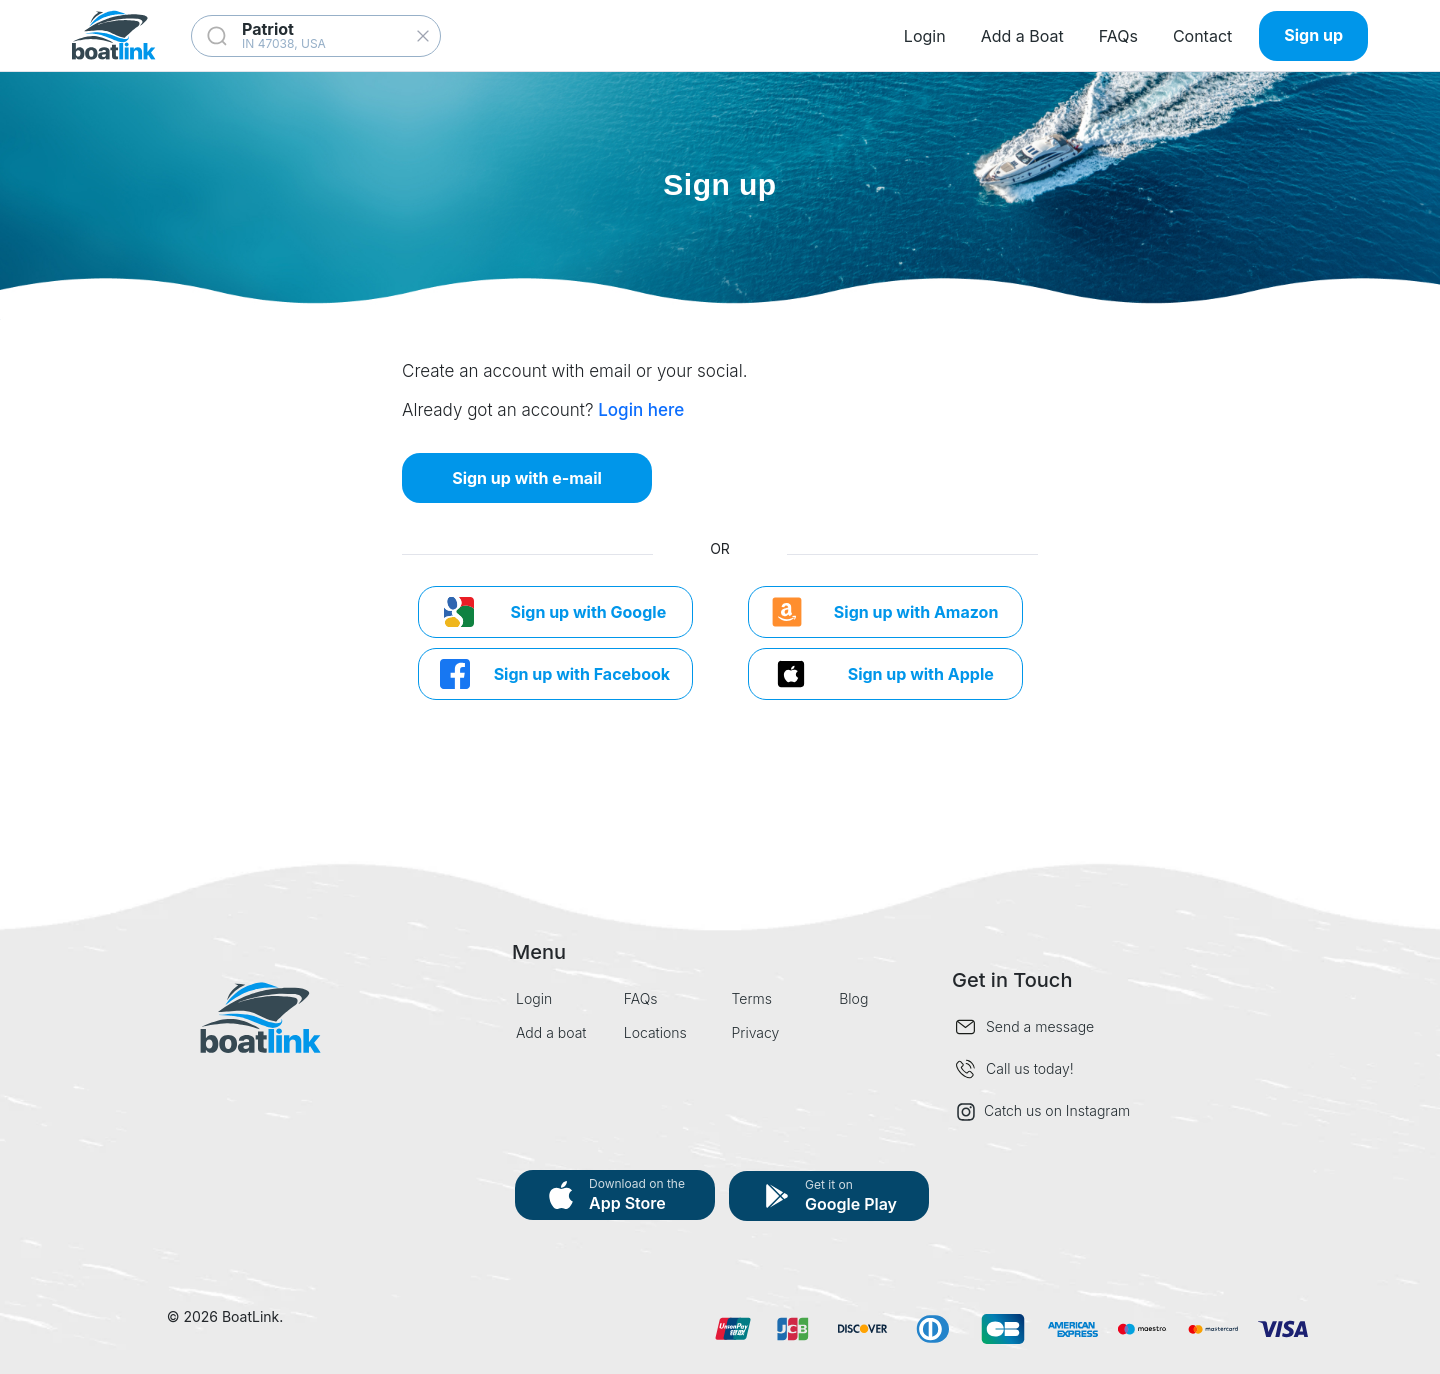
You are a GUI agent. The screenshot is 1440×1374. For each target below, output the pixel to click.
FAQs (1118, 36)
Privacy (756, 1032)
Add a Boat (1022, 36)
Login (925, 36)
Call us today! (1030, 1068)
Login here (641, 410)
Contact (1202, 36)
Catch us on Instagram (1043, 1112)
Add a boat (551, 1032)
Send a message (1040, 1026)
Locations (655, 1032)
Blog (853, 998)
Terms (752, 998)
